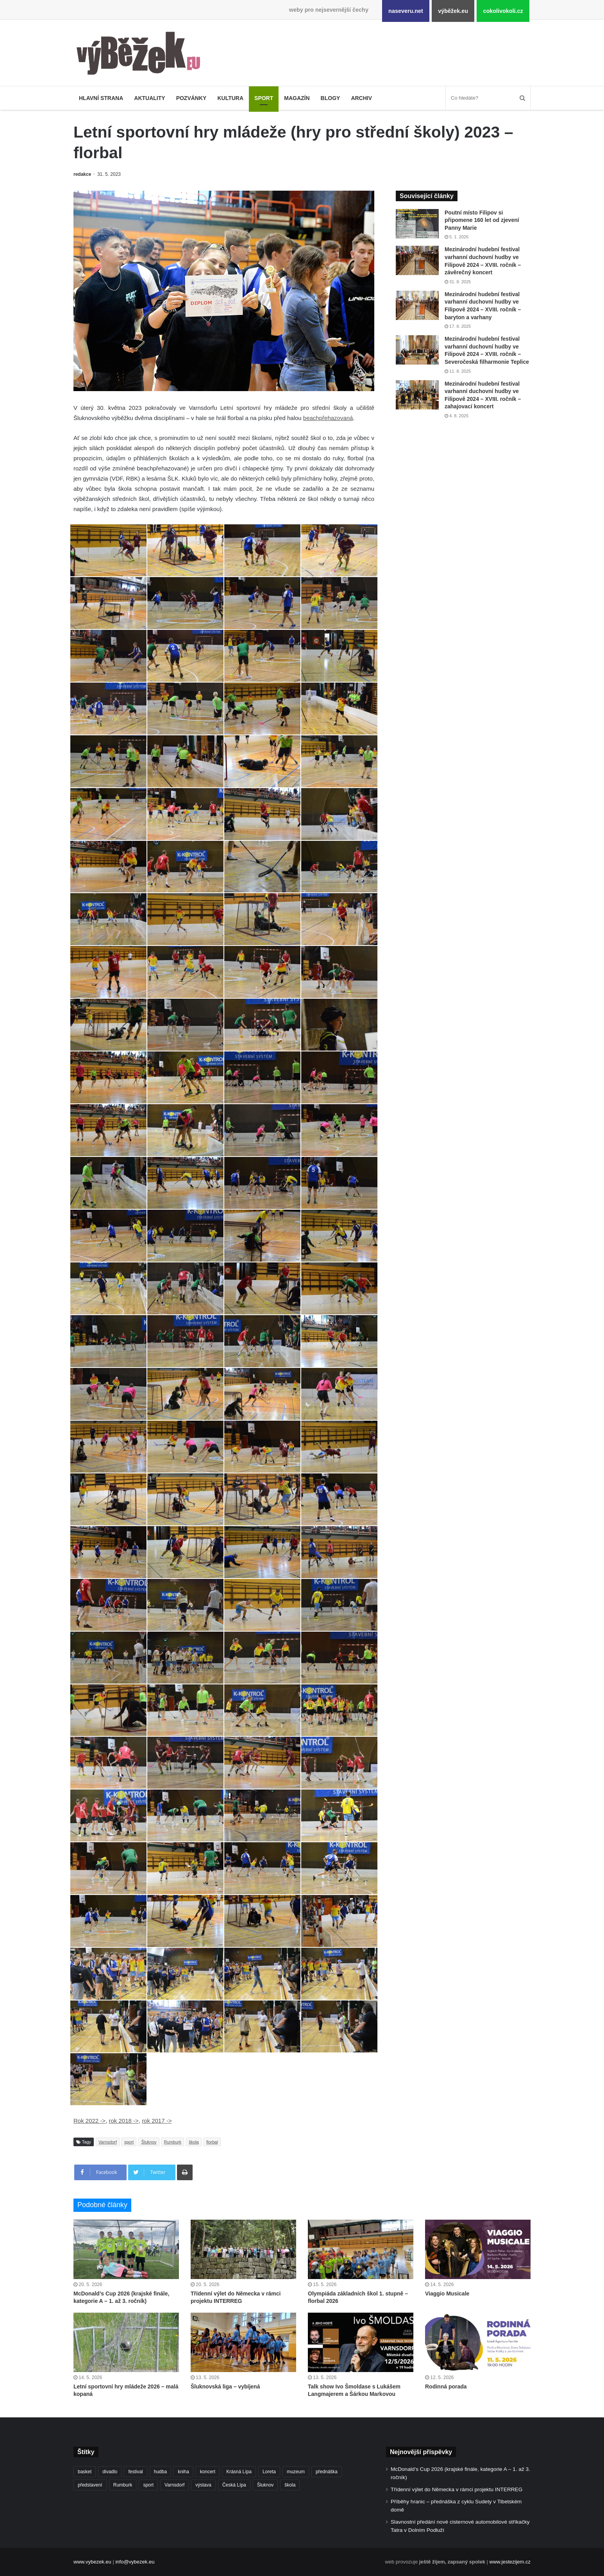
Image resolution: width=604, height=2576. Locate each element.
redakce (82, 174)
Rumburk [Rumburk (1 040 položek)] (122, 2485)
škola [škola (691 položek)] (289, 2485)
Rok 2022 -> (89, 2120)
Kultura (230, 98)
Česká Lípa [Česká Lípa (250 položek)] (234, 2485)
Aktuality (149, 98)
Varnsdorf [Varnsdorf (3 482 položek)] (174, 2485)
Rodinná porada (446, 2386)
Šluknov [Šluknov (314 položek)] (265, 2485)
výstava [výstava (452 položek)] (203, 2485)
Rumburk (173, 2142)
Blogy (330, 98)
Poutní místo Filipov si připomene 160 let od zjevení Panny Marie (482, 220)
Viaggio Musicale (447, 2293)
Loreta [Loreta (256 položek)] (269, 2471)
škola (194, 2142)
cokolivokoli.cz (503, 11)
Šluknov (148, 2142)
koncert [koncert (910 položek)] (207, 2471)
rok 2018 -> (123, 2120)
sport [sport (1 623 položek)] (148, 2485)
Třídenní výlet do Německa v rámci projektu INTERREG (456, 2489)
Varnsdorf (107, 2142)
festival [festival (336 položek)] (135, 2471)
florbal (212, 2142)
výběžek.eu (453, 11)
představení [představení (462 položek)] (90, 2485)
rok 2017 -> (157, 2120)
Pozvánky (191, 98)
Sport (263, 98)
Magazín (296, 98)
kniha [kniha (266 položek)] (183, 2471)
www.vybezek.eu (92, 2562)
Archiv (361, 98)
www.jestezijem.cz (510, 2562)
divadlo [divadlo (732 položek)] (109, 2471)
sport (129, 2142)
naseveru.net (405, 11)
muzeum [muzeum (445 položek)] (296, 2471)
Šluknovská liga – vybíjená (225, 2386)
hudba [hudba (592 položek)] (160, 2471)
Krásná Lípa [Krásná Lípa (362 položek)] (239, 2471)
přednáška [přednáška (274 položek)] (327, 2471)
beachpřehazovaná (328, 418)
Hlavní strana (101, 98)
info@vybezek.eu (134, 2562)
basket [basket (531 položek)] (84, 2471)
